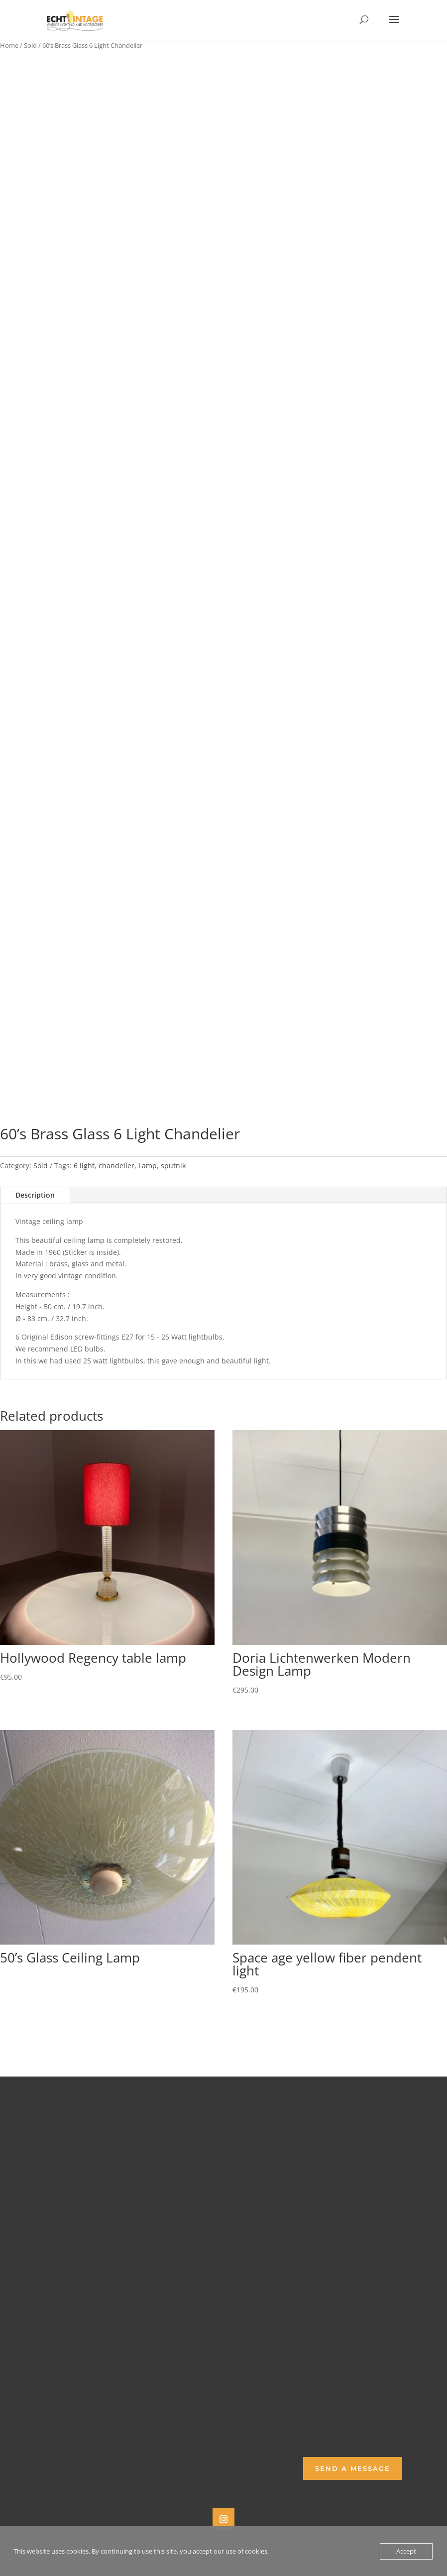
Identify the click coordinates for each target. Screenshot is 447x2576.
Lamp (147, 1165)
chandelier (116, 1165)
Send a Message (352, 2468)
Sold (30, 45)
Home (9, 45)
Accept (406, 2551)
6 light (84, 1165)
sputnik (173, 1165)
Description (35, 1195)
